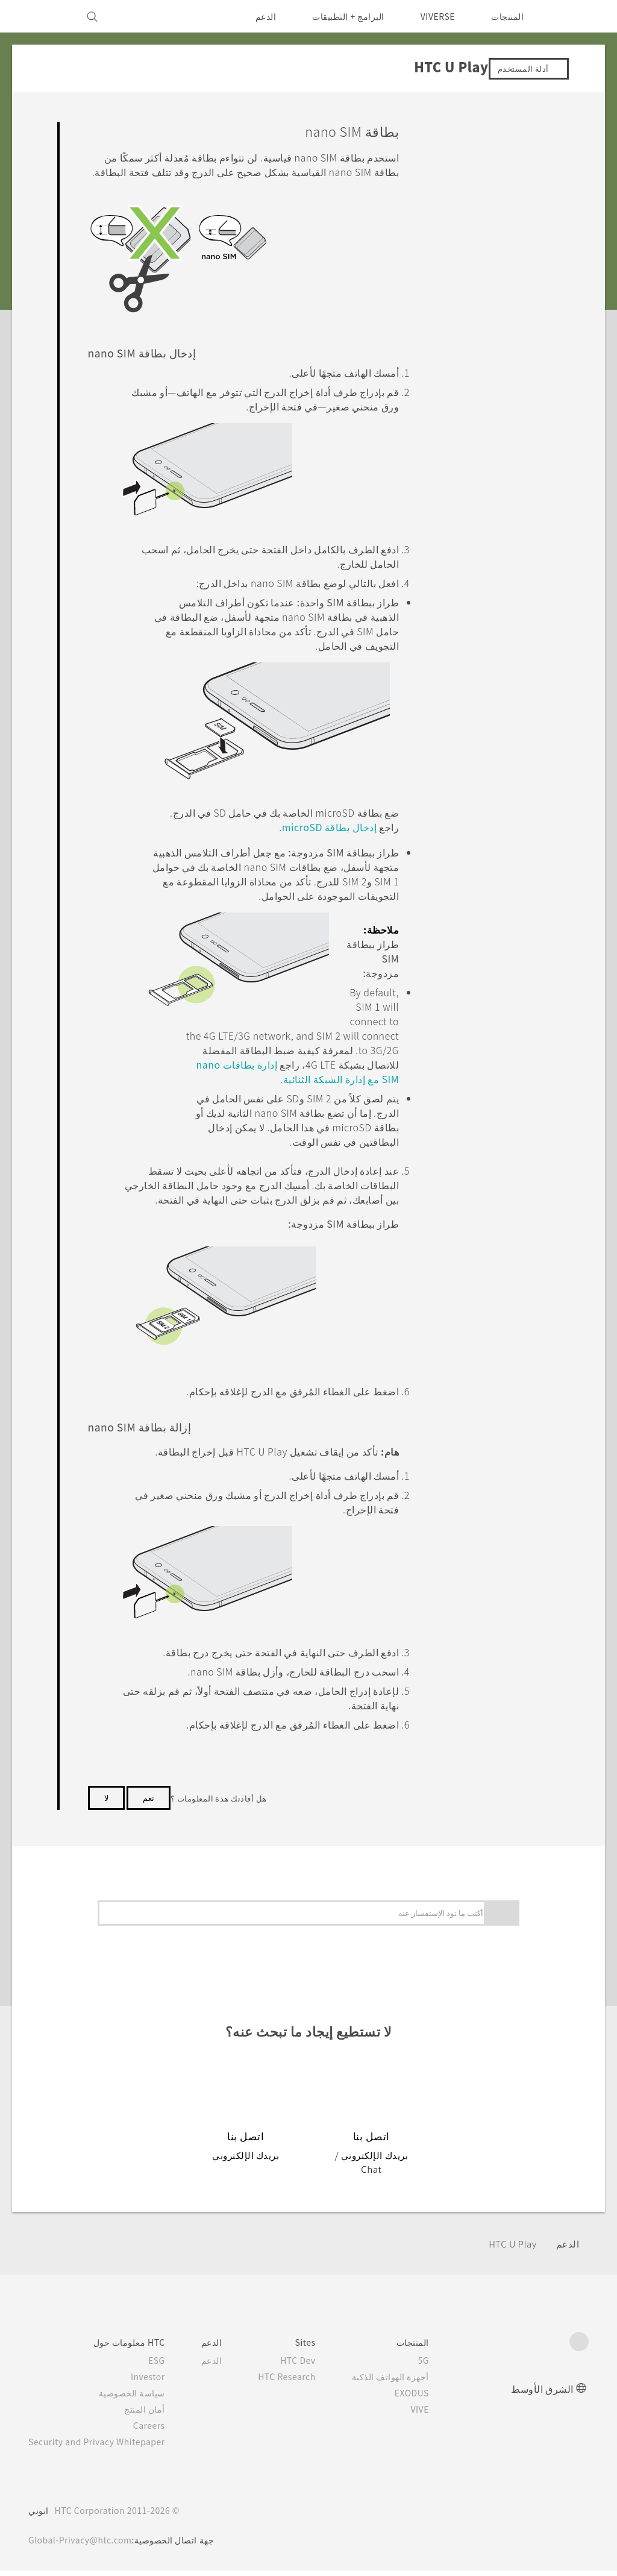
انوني (38, 2515)
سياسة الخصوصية (142, 2398)
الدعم (257, 16)
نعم (148, 1816)
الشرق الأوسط (542, 2393)
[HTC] (574, 16)
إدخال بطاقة (327, 843)
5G (441, 2365)
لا (106, 1816)
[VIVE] (44, 16)
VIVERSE (435, 16)
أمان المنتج (155, 2414)
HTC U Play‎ (510, 2249)
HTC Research (301, 2382)
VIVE (436, 2414)
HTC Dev (313, 2365)
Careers (159, 2430)
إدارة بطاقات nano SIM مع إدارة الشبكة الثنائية (296, 1095)
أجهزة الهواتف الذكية (408, 2382)
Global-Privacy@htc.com (83, 2545)
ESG (166, 2365)
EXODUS (427, 2398)
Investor (157, 2382)
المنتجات (507, 16)
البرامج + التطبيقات (341, 16)
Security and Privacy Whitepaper (102, 2447)
